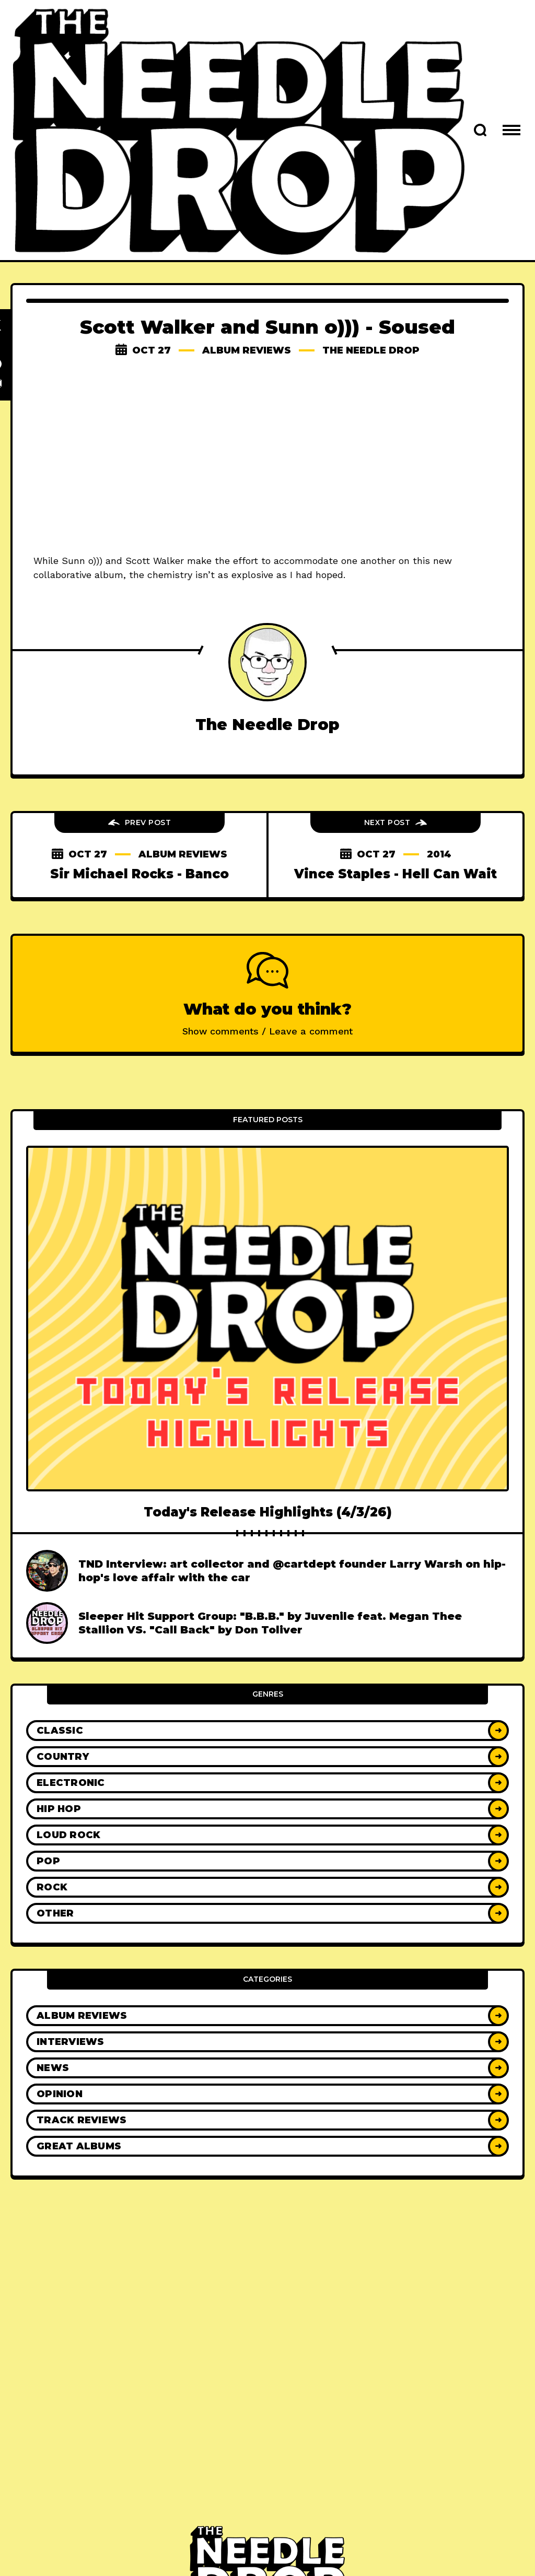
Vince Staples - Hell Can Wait (395, 873)
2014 (439, 854)
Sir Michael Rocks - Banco (139, 873)
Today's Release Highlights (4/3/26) (268, 1512)
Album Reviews (246, 350)
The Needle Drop (371, 350)
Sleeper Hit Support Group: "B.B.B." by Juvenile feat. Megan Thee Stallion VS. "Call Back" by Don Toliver (270, 1623)
